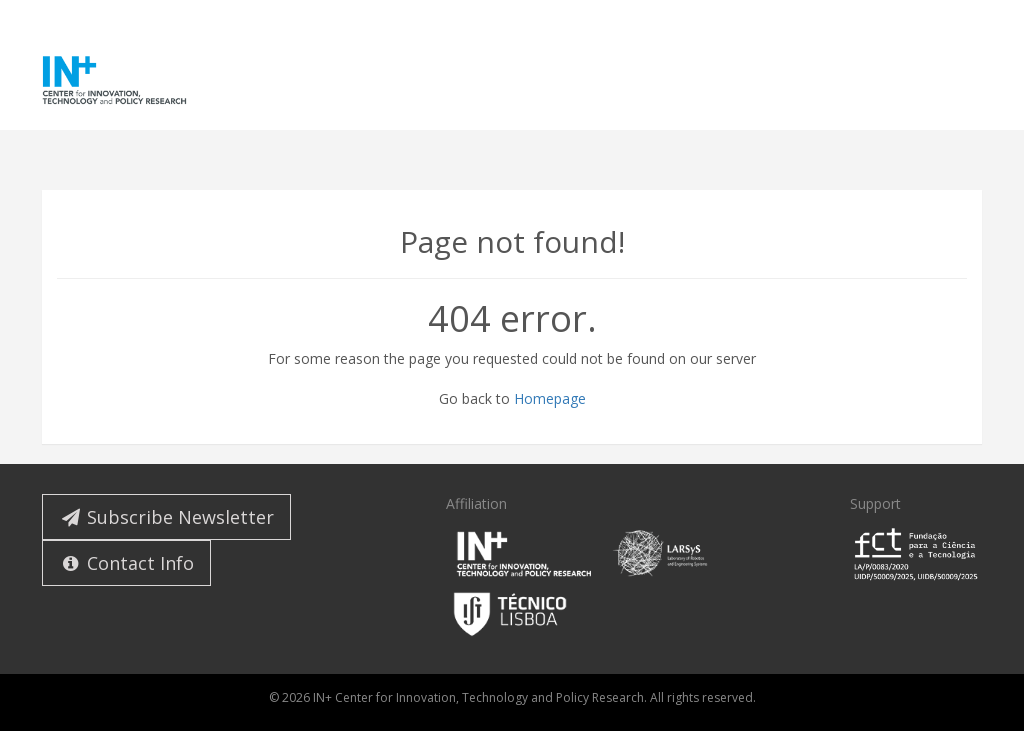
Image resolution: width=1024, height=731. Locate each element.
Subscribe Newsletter (166, 517)
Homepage (550, 398)
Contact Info (126, 563)
